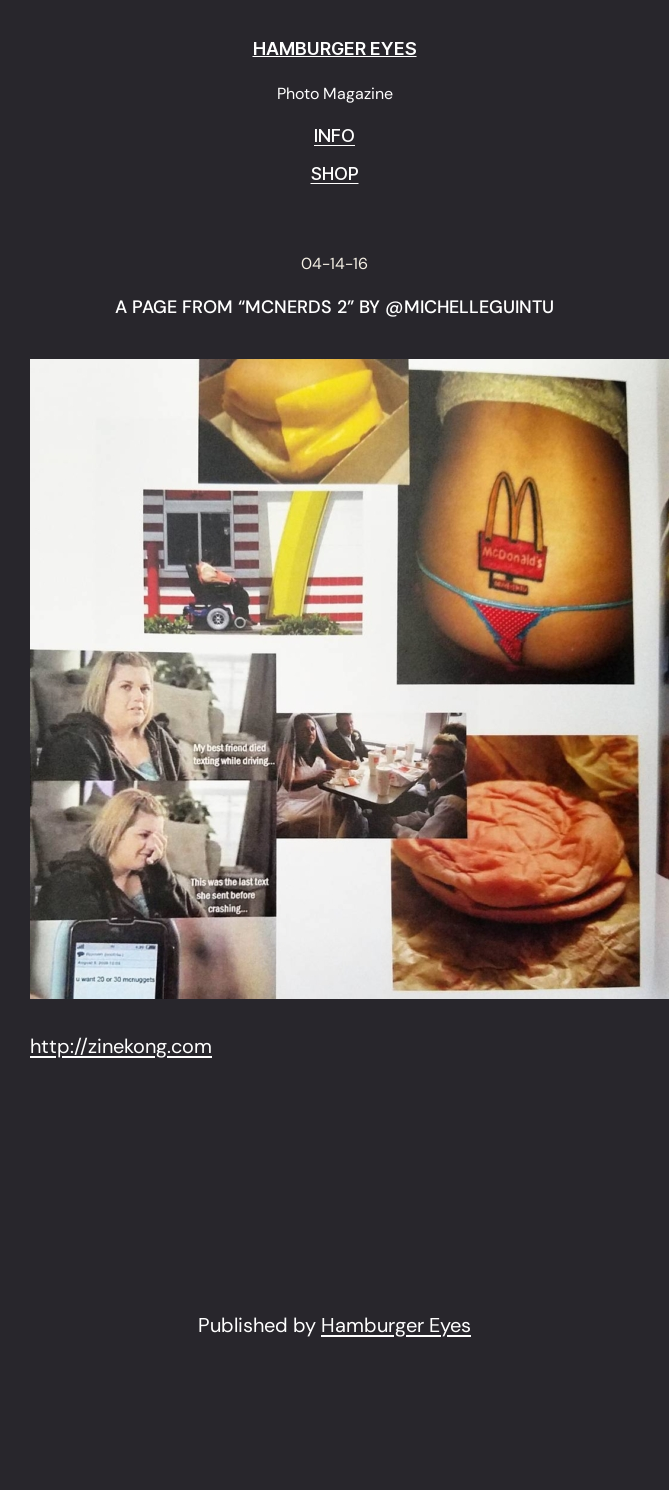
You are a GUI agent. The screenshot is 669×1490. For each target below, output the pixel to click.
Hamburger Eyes (396, 1325)
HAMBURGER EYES (335, 48)
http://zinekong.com (121, 1046)
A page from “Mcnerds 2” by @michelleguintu (334, 308)
